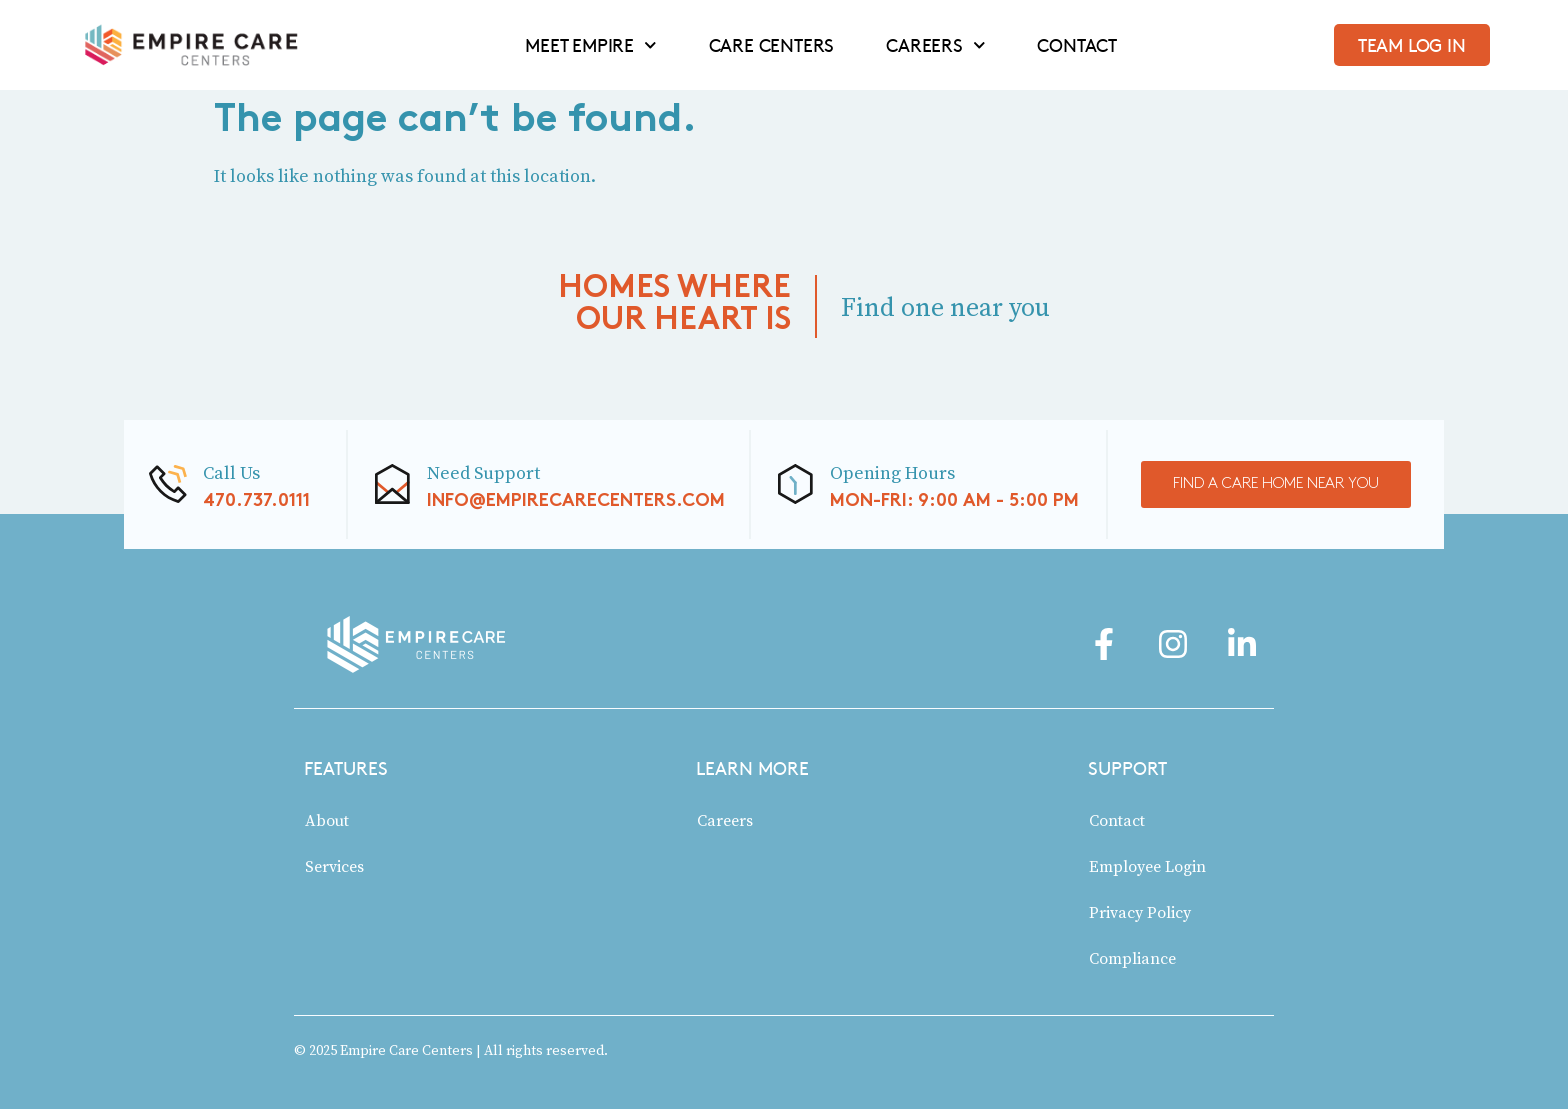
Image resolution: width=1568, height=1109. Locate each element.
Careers (725, 820)
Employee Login (1147, 866)
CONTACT (1077, 45)
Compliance (1132, 958)
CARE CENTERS (772, 45)
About (327, 820)
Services (334, 866)
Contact (1117, 820)
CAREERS (935, 45)
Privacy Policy (1140, 912)
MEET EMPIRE (590, 45)
